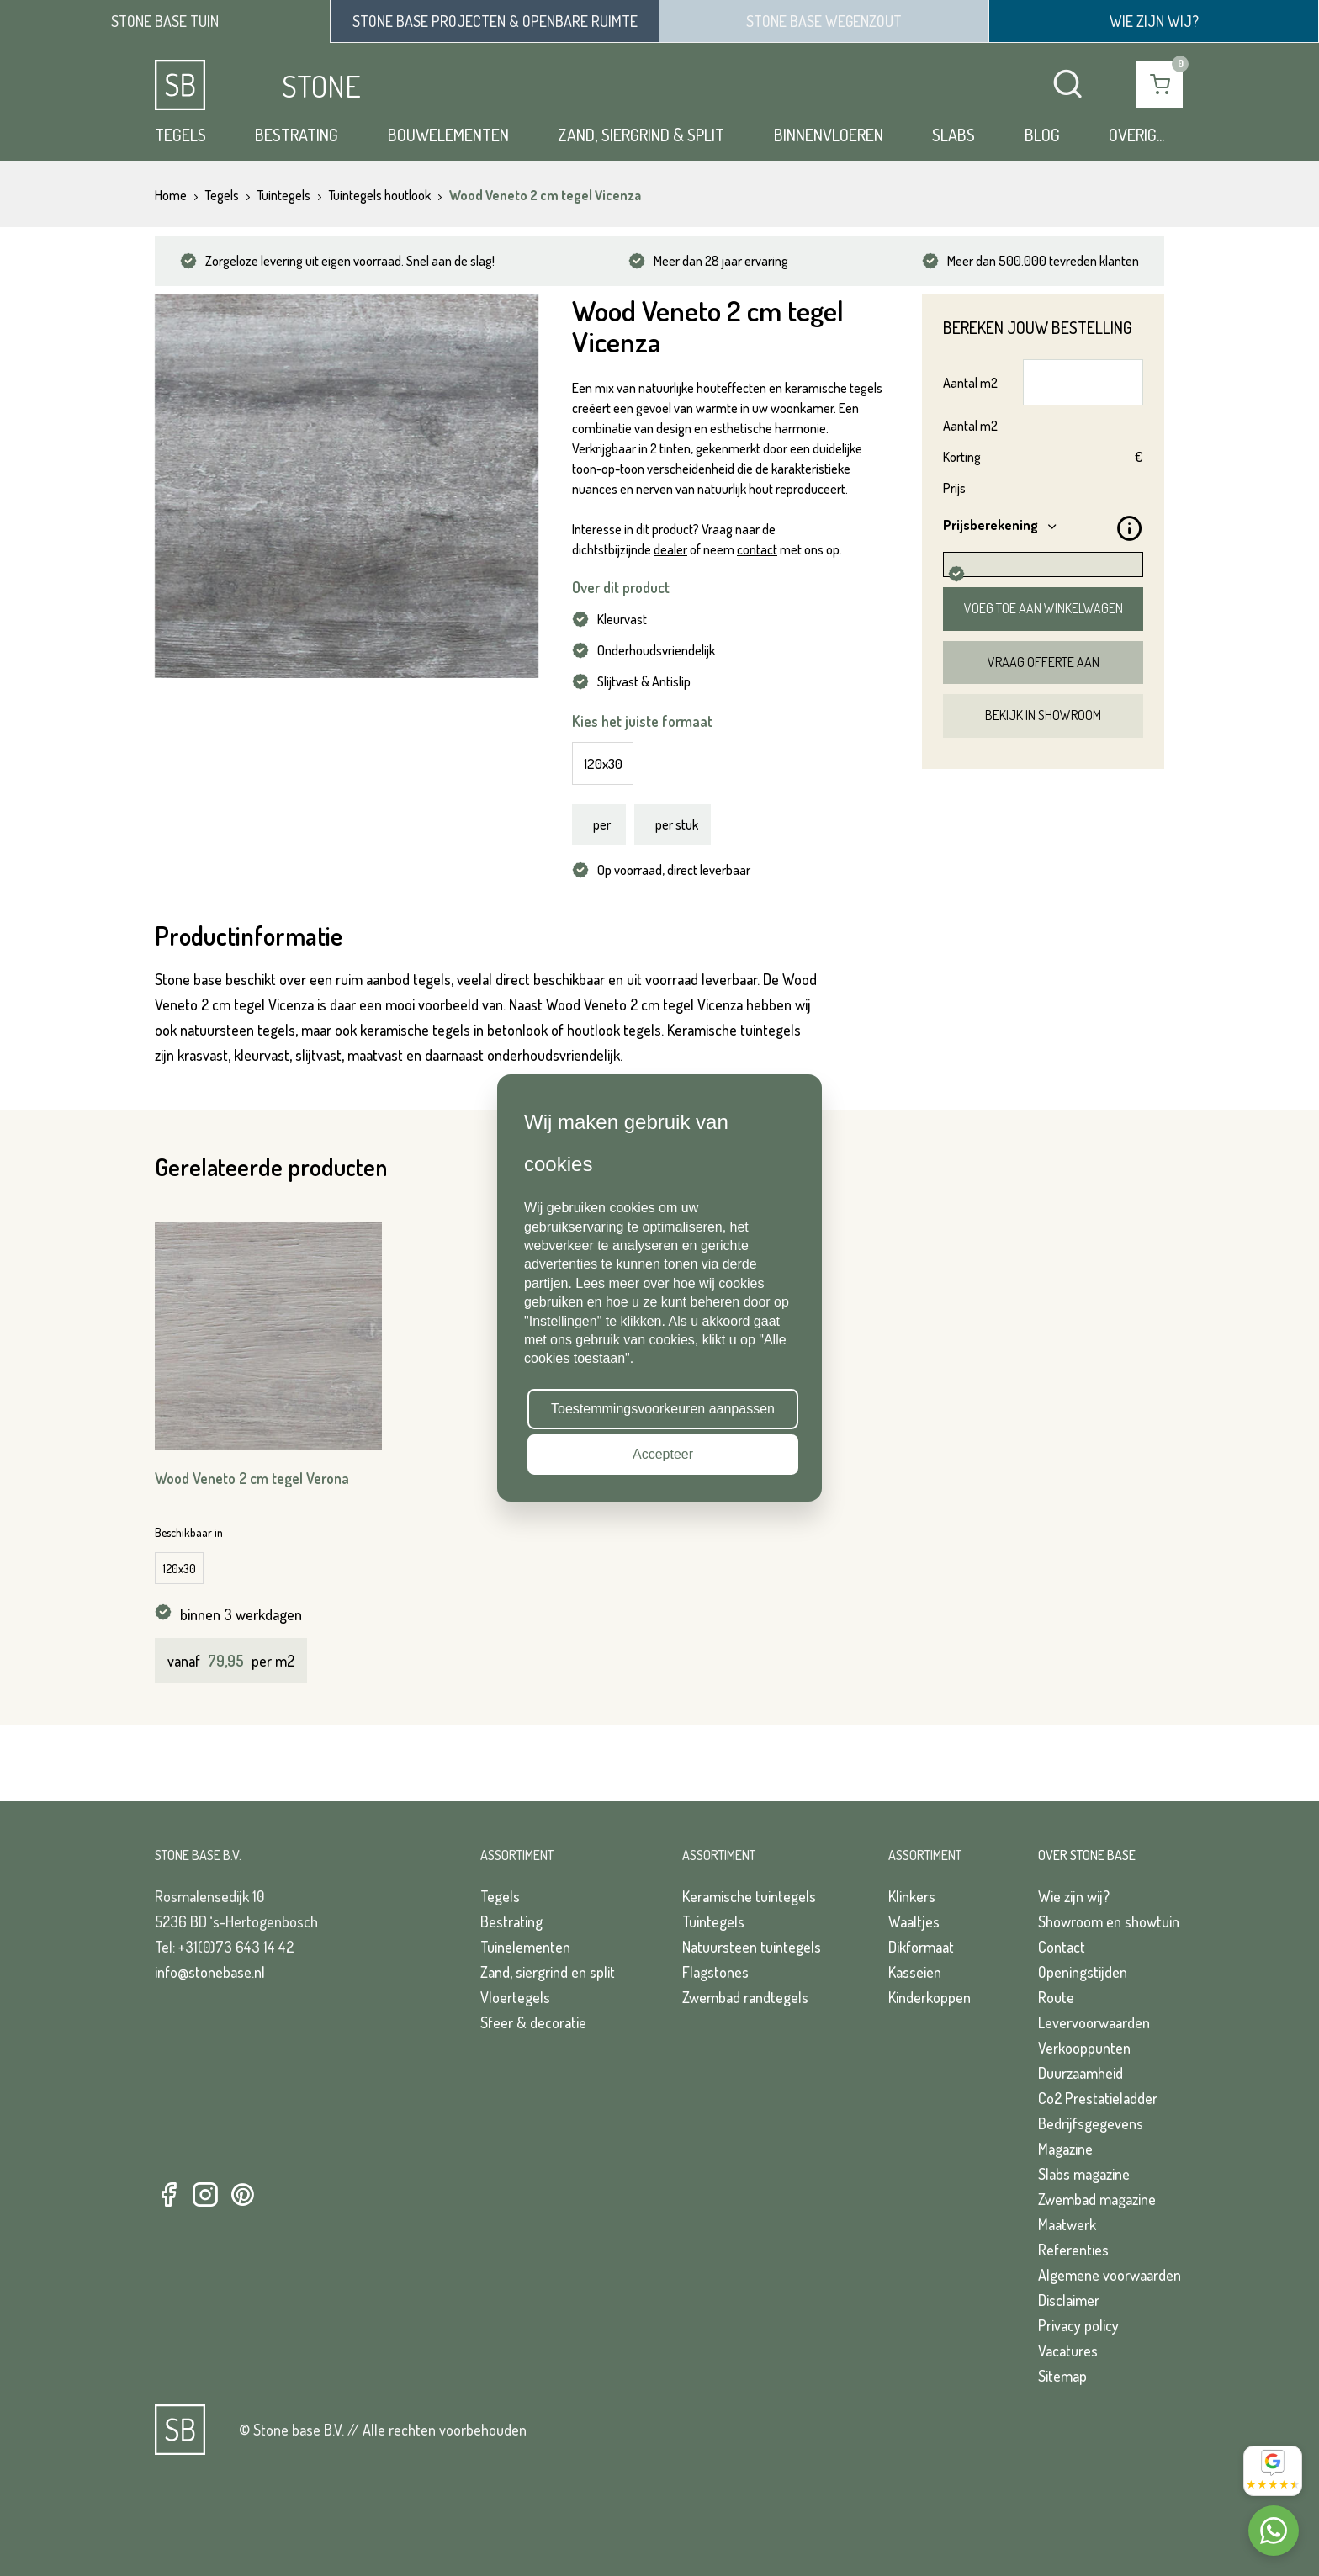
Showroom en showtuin (1108, 1921)
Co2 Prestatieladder (1097, 2098)
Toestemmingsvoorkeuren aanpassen (663, 1409)
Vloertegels (515, 1997)
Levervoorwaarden (1094, 2022)
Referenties (1073, 2249)
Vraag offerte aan (1043, 662)
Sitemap (1062, 2376)
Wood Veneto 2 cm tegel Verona (252, 1478)
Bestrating (296, 135)
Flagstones (715, 1972)
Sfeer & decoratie (533, 2022)
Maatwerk (1067, 2224)
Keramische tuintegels (749, 1896)
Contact (1061, 1946)
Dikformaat (921, 1946)
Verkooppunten (1084, 2047)
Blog (1042, 135)
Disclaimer (1068, 2300)
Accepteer (663, 1454)
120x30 (603, 763)
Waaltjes (914, 1921)
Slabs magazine (1084, 2174)
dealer (670, 549)
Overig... (1136, 135)
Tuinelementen (525, 1946)
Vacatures (1068, 2350)
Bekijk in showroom (1043, 715)
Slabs (953, 135)
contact (757, 549)
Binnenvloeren (828, 135)
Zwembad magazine (1097, 2199)
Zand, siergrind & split (641, 135)
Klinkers (911, 1896)
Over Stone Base (1087, 1855)
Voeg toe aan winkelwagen (1043, 608)
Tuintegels (713, 1921)
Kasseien (914, 1972)
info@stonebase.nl (210, 1972)
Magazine (1065, 2148)
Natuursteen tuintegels (751, 1946)
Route (1056, 1997)
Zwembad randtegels (745, 1997)
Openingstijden (1082, 1972)
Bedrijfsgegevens (1090, 2123)
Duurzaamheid (1080, 2073)
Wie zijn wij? (1074, 1896)
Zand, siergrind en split (547, 1972)
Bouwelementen (448, 135)
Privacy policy (1078, 2325)
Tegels (180, 135)
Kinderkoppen (929, 1997)
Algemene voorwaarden (1109, 2275)
